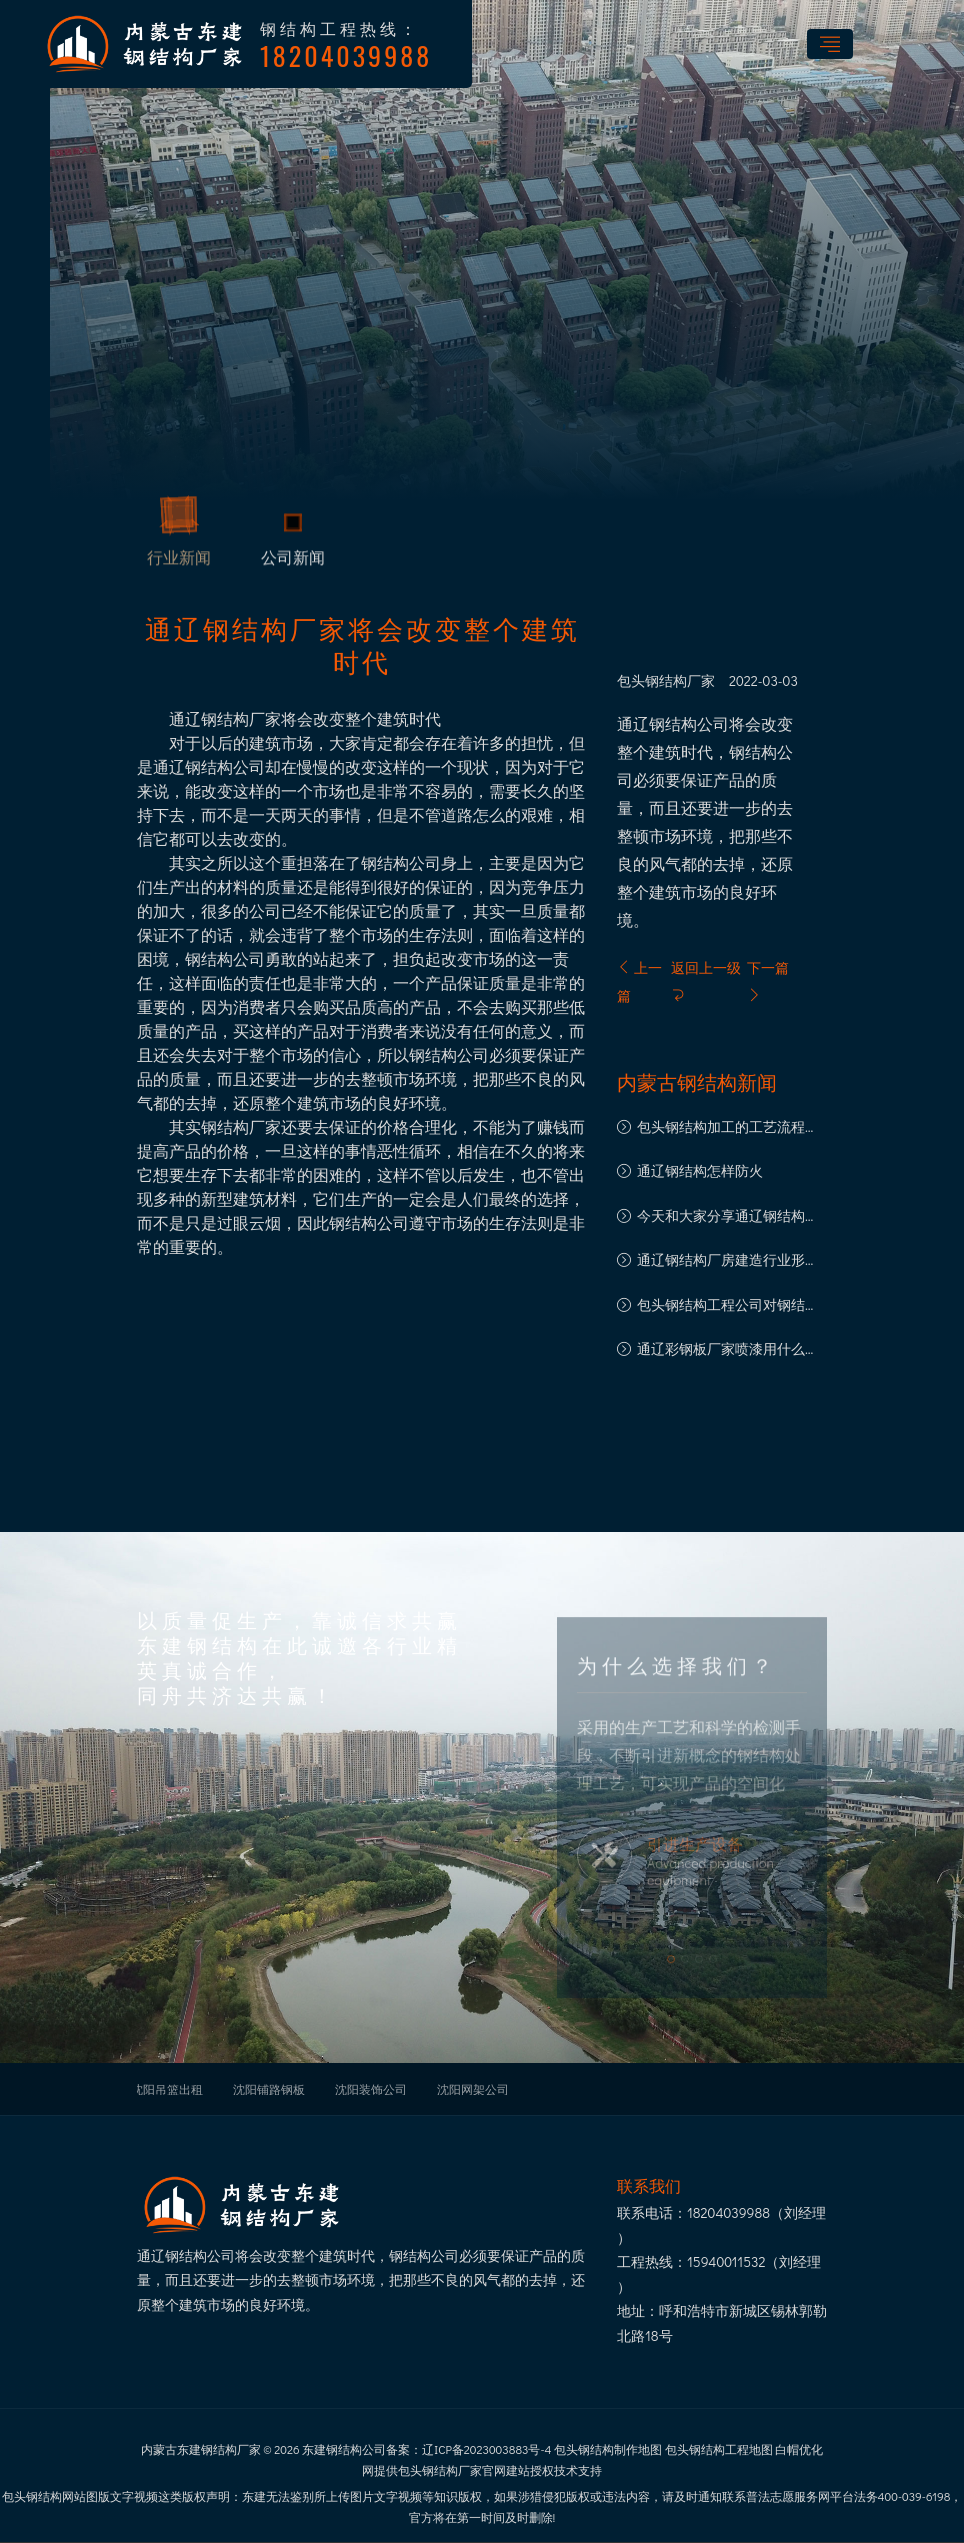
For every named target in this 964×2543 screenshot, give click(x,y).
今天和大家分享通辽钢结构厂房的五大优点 (728, 1217)
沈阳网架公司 (473, 2089)
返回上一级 (706, 980)
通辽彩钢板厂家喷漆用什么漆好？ (728, 1350)
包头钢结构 (652, 681)
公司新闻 (293, 561)
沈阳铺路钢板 (269, 2089)
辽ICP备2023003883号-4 (486, 2449)
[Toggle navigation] (830, 44)
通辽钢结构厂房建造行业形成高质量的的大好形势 (728, 1261)
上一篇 (639, 981)
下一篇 (768, 980)
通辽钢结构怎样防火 (700, 1170)
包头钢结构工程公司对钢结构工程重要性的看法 (728, 1306)
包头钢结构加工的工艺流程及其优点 (728, 1128)
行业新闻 (179, 561)
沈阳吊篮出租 (167, 2089)
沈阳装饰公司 (371, 2089)
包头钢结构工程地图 (719, 2449)
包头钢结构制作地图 (608, 2449)
